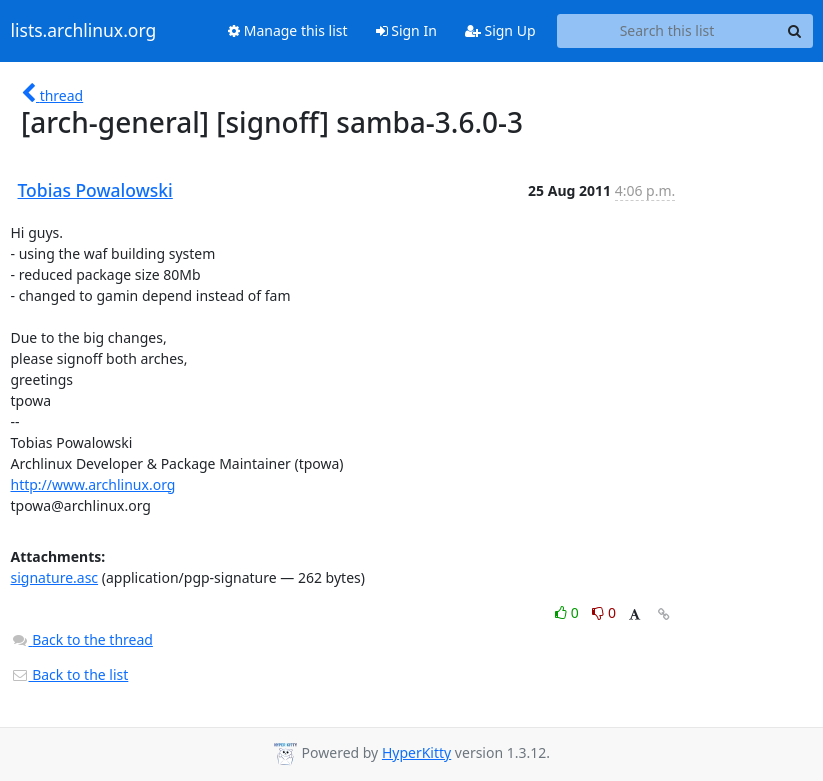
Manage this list (288, 30)
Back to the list (70, 674)
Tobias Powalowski (95, 190)
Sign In (406, 30)
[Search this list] (667, 31)
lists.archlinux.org (84, 31)
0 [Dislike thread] (604, 612)
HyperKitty (416, 752)
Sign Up (500, 30)
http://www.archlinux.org (93, 484)
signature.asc (55, 577)
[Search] (795, 31)
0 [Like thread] (568, 612)
